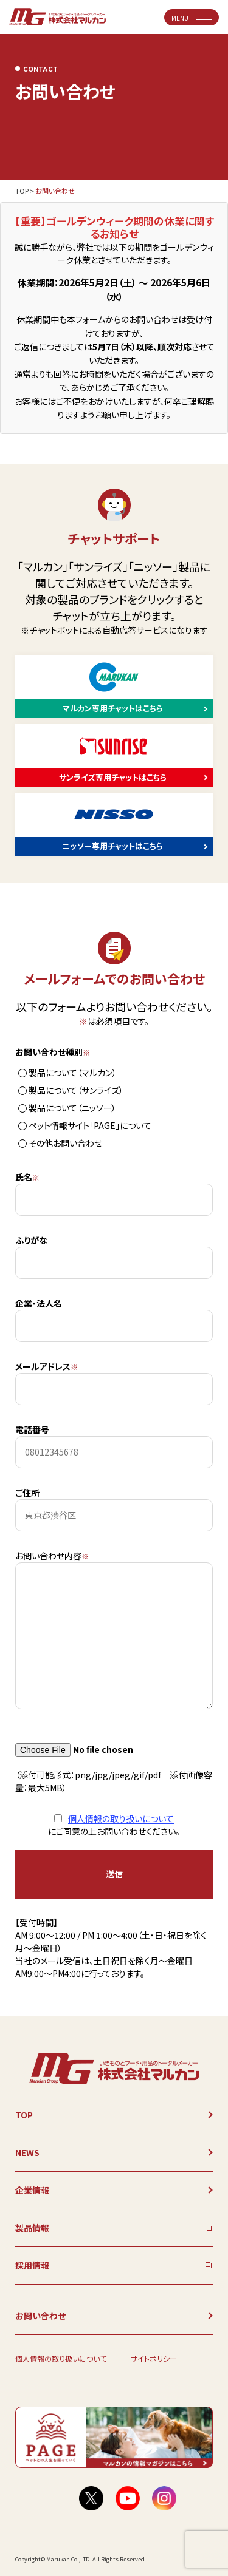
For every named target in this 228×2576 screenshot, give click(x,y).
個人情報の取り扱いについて (121, 1818)
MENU (191, 17)
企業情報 (32, 2190)
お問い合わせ (40, 2316)
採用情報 (32, 2265)
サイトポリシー (154, 2358)
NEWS (27, 2152)
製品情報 (32, 2228)
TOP (22, 190)
